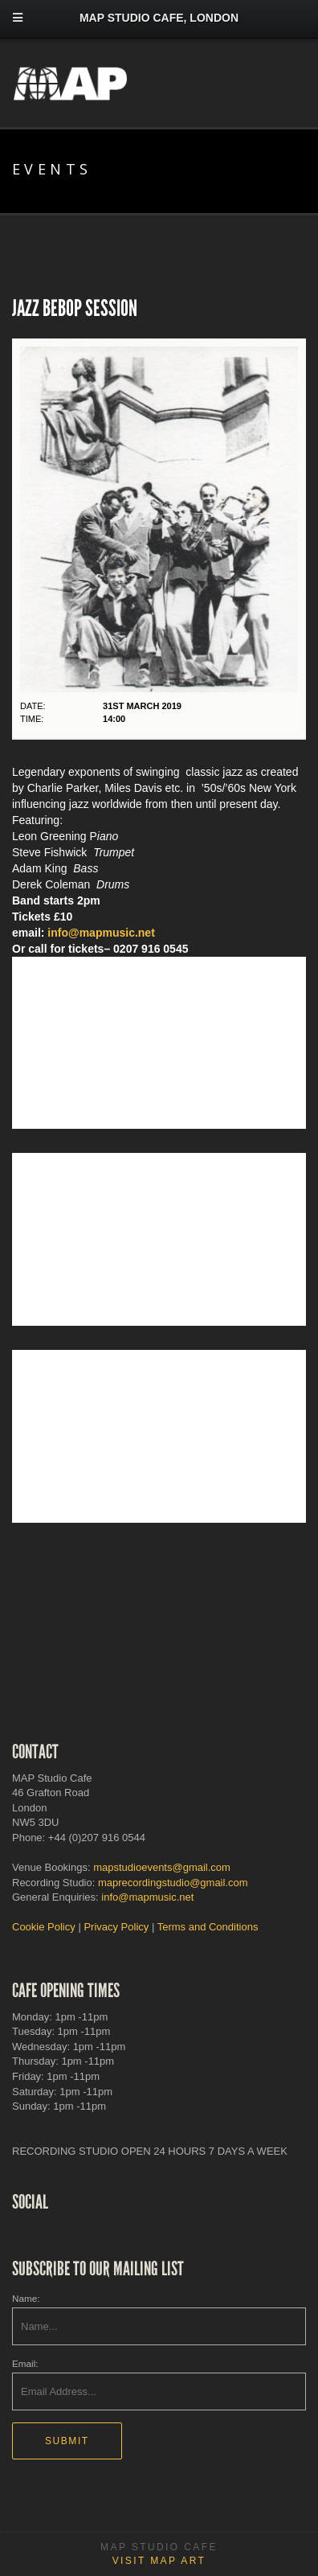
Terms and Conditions (208, 1927)
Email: (25, 2363)
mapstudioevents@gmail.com (161, 1867)
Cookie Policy (43, 1927)
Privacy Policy (116, 1927)
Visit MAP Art (159, 2560)
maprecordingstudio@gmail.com (173, 1883)
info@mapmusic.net (100, 932)
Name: (25, 2298)
